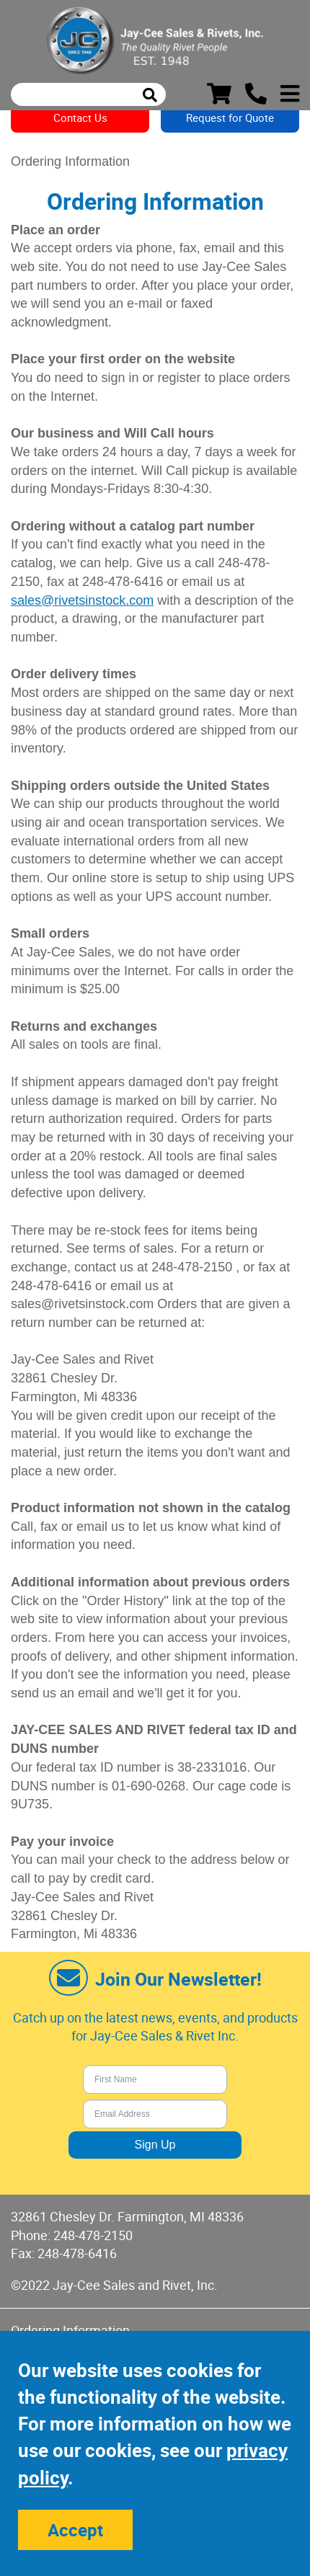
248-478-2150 (93, 2235)
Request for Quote (230, 117)
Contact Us (80, 117)
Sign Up (155, 2144)
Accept (75, 2529)
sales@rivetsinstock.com (82, 600)
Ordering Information (70, 2330)
